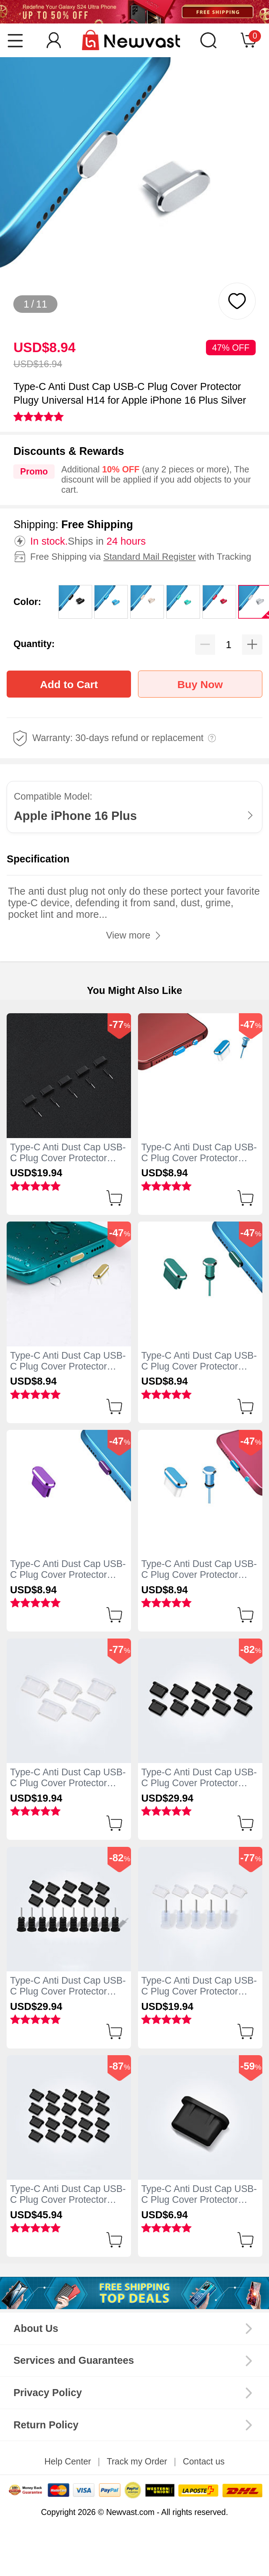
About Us (35, 2328)
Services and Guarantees (73, 2360)
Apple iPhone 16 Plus (75, 815)
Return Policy (45, 2424)
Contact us (204, 2461)
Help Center (67, 2461)
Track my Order (137, 2461)
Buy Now (200, 684)
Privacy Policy (47, 2392)
